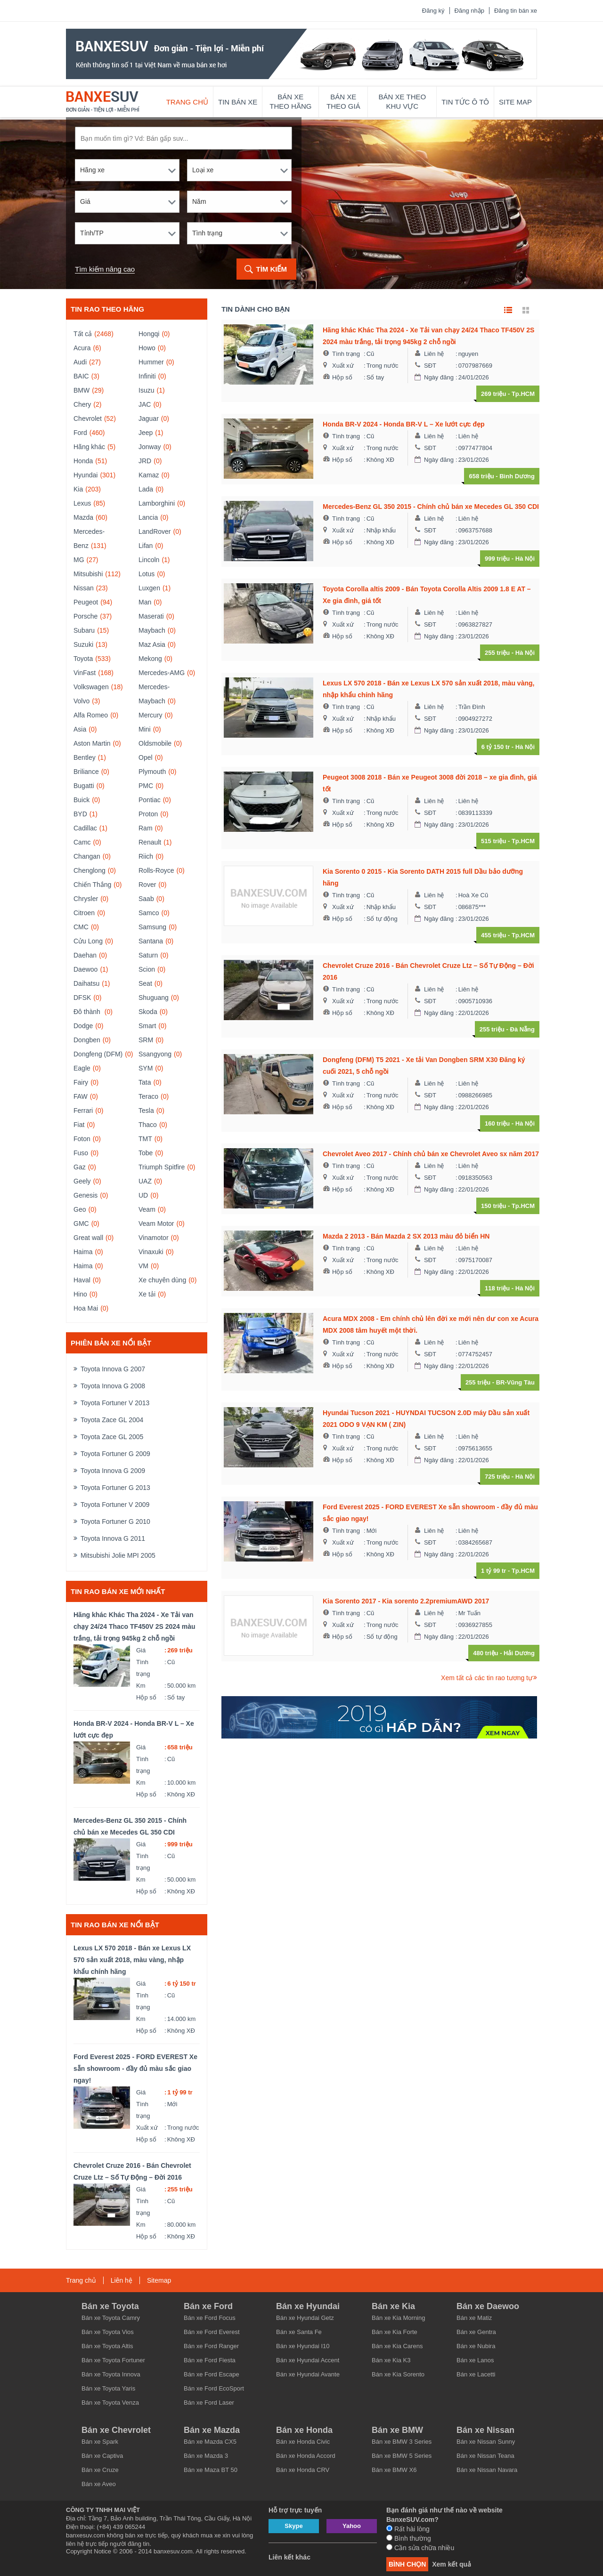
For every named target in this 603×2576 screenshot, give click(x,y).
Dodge (83, 1026)
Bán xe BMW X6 (394, 2469)
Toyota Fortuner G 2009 (115, 1453)
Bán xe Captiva (102, 2455)
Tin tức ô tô (465, 102)
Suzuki (83, 644)
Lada (146, 489)
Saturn (148, 955)
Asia (79, 729)
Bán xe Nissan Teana (485, 2455)
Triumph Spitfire (162, 1167)
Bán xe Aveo (98, 2483)
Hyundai (85, 475)
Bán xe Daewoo (487, 2306)
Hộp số (146, 1697)
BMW (81, 390)
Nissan (83, 588)
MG (78, 560)
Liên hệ (434, 353)
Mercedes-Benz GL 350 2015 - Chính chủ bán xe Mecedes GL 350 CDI (130, 1826)
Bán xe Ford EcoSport (214, 2388)
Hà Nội (525, 558)
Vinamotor (154, 1237)
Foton (81, 1139)
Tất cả (82, 334)
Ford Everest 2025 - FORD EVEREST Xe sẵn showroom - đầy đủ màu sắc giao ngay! (135, 2068)
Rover (147, 884)
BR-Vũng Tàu (515, 1382)
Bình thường (408, 2538)
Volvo (81, 701)
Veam (147, 1209)
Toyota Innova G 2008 (113, 1386)
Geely (82, 1181)
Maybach (152, 630)
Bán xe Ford (208, 2306)
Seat (145, 983)
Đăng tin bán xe (515, 10)
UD (143, 1195)
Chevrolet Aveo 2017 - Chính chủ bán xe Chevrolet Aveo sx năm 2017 (431, 1154)
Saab (146, 898)
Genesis (85, 1195)
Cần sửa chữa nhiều (420, 2548)
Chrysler (85, 898)
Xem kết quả (451, 2564)
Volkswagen (91, 687)
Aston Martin (92, 743)
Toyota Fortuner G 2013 (115, 1487)
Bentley (84, 757)
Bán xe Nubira (475, 2346)
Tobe (146, 1153)
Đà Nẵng (522, 1029)
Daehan (85, 955)
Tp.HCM (523, 393)
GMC (81, 1223)
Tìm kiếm (271, 269)
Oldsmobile (155, 743)
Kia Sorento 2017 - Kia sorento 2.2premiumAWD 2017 (406, 1601)
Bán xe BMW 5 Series (402, 2455)
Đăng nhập (469, 10)
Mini (145, 729)
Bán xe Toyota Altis (107, 2346)
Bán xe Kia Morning (398, 2317)
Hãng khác (89, 447)
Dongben (86, 1040)
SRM (146, 1040)
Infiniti (147, 376)
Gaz (79, 1167)
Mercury (151, 715)
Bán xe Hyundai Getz (305, 2317)
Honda (83, 461)
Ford (80, 432)
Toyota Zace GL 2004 (112, 1420)
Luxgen (149, 588)
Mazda (83, 517)
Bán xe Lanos (475, 2360)
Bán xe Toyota (110, 2306)
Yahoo (351, 2525)
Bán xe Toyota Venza (110, 2402)
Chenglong (89, 870)
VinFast (84, 672)
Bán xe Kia (393, 2306)
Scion (147, 969)
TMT (145, 1139)
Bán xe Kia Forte (394, 2331)
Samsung (152, 927)
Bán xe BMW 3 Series (402, 2441)
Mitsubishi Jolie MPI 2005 (118, 1555)
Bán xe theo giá (343, 101)
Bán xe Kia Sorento (398, 2374)
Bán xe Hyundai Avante (308, 2374)
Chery (82, 404)
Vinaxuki (151, 1252)
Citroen (84, 913)
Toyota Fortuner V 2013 (115, 1403)
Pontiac (150, 800)
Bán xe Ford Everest (212, 2331)
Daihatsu (86, 983)
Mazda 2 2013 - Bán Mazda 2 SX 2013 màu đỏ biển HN (406, 1236)
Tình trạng (143, 1667)
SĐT (430, 365)
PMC (146, 785)
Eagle (81, 1068)
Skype (293, 2525)
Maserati (151, 616)
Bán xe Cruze (100, 2469)
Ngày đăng (439, 377)
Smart (147, 1026)
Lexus (82, 503)
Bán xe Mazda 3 (206, 2455)
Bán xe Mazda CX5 (210, 2441)
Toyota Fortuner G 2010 (115, 1521)
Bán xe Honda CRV (302, 2469)
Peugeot (85, 602)
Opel (146, 757)
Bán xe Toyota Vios (107, 2331)
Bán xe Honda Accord (305, 2455)
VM (143, 1266)
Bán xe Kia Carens (397, 2346)
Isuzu (146, 390)
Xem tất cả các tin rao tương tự (486, 1678)
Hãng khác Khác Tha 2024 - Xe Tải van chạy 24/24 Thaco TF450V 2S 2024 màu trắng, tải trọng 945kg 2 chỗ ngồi (134, 1626)
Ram (146, 828)
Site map (515, 102)
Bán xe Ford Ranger (211, 2346)
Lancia (148, 517)
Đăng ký (433, 10)
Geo (79, 1209)
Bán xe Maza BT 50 (210, 2469)
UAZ (145, 1181)
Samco (149, 913)
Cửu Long (88, 941)
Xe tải (147, 1294)
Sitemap (159, 2280)
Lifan (146, 545)
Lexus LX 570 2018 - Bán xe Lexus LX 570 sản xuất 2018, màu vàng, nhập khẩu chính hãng (132, 1959)
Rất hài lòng (408, 2529)
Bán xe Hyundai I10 (302, 2346)
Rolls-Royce (156, 870)
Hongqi (149, 334)
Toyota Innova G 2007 (113, 1369)
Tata (145, 1082)
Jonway (150, 447)
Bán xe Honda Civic (303, 2441)
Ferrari (83, 1110)
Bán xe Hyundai (308, 2306)
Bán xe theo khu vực (402, 101)
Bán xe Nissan (485, 2430)
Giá (141, 1650)
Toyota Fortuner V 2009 (115, 1504)
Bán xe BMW (397, 2430)
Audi (80, 362)
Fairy (80, 1082)
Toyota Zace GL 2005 (112, 1437)
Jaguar (149, 418)
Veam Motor (156, 1223)
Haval (81, 1280)
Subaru (84, 630)
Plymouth (152, 771)
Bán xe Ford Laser (209, 2402)
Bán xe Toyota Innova (110, 2374)
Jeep (146, 432)
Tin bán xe (237, 102)
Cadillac (85, 828)
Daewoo (85, 969)
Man (145, 602)
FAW (80, 1096)
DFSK (82, 997)
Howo (147, 348)
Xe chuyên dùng (162, 1280)
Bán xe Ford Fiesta (210, 2360)
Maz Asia (152, 644)
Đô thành (87, 1011)
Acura (82, 348)
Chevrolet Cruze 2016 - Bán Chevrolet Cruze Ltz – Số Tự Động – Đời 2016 (132, 2171)
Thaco (148, 1124)
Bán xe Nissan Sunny (485, 2441)
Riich (146, 856)
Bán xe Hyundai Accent (307, 2360)
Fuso (80, 1153)
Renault (150, 842)
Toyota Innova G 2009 (113, 1470)
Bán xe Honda (304, 2430)
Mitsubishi (88, 574)
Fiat (78, 1124)
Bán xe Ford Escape (211, 2374)
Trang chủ (187, 102)
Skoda (148, 1011)
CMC (81, 927)
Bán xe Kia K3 (391, 2360)
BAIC (81, 376)
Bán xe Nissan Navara (486, 2469)
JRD (145, 461)
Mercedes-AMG (162, 672)
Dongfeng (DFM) (97, 1054)
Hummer (151, 362)
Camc (82, 842)
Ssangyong (155, 1054)
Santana (151, 941)
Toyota (83, 658)
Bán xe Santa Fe (299, 2331)
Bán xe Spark (99, 2441)
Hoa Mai (85, 1308)
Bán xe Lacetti (475, 2374)
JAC (145, 404)
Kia (78, 489)
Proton (148, 814)
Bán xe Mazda (212, 2430)
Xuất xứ (147, 2127)
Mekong (150, 658)
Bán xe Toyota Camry (110, 2317)
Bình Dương (517, 476)
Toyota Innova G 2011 (113, 1538)
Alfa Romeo (90, 715)
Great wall (88, 1237)
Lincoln (149, 560)
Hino (80, 1294)
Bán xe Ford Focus (210, 2317)
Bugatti (83, 785)
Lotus (147, 574)
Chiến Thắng (92, 884)
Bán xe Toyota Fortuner (113, 2360)
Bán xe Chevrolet (116, 2430)
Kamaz (149, 475)
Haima (82, 1252)
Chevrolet (87, 418)
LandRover (155, 531)
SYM (146, 1068)
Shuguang (154, 997)
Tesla (146, 1110)
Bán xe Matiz (474, 2317)
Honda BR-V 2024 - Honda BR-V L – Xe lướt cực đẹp (133, 1729)
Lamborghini (157, 503)
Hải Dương (519, 1653)
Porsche (85, 616)
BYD (80, 814)
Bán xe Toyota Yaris (108, 2388)
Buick (81, 800)
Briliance (86, 771)
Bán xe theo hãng (290, 101)
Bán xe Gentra (476, 2331)
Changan (86, 856)
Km (141, 1685)
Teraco (148, 1096)
